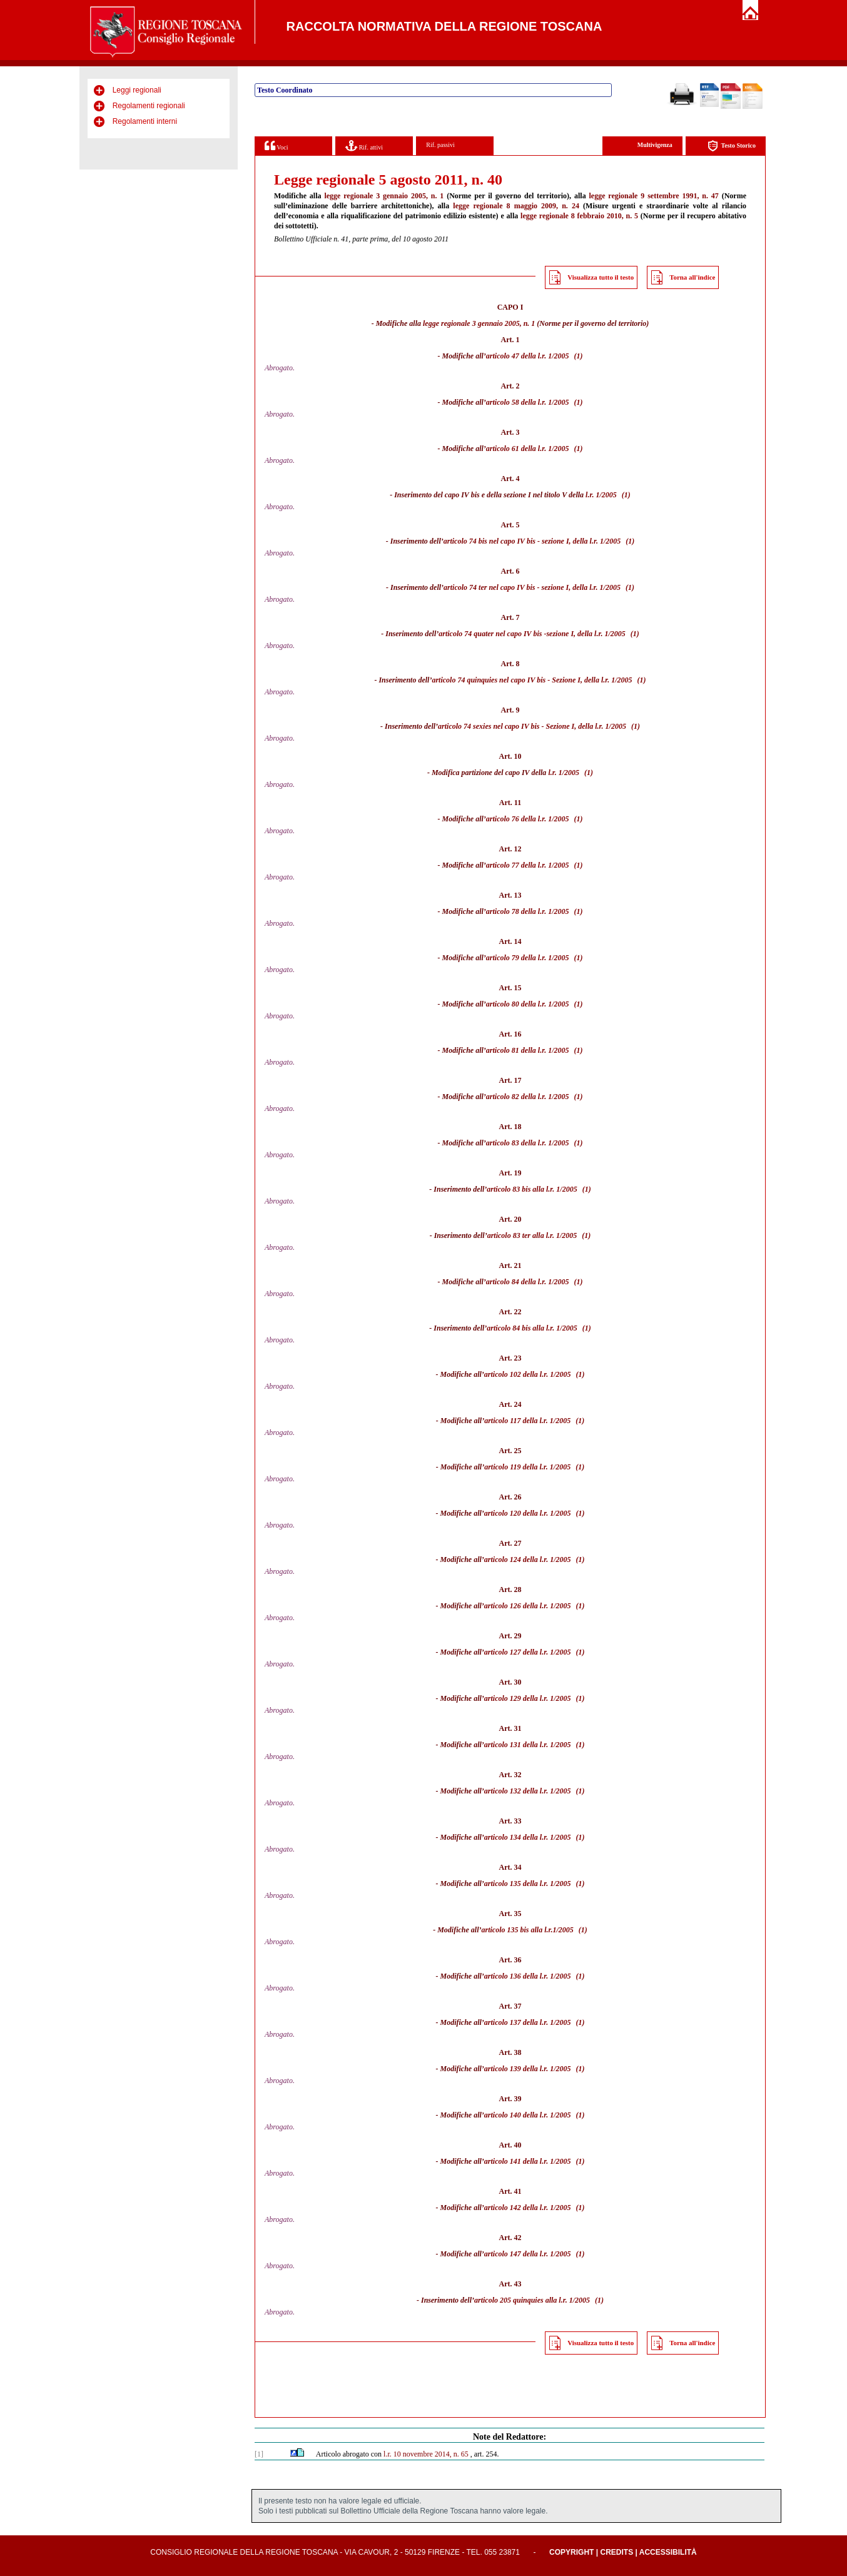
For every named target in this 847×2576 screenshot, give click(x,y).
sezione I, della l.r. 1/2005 (581, 541)
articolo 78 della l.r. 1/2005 (527, 911)
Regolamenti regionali (149, 105)
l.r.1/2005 (559, 1929)
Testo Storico (732, 146)
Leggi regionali (137, 90)
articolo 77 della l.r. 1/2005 (527, 865)
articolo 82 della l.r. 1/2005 (527, 1096)
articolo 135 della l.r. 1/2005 (527, 1883)
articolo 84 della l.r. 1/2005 (527, 1281)
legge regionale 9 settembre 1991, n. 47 (654, 195)
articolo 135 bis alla (511, 1929)
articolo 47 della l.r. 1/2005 (527, 356)
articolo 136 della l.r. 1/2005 (527, 1976)
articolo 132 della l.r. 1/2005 (527, 1791)
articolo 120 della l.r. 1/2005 (527, 1513)
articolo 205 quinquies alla (515, 2300)
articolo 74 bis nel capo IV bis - (492, 541)
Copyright (571, 2552)
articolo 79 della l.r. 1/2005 (527, 957)
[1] (259, 2454)
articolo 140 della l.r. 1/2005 (527, 2115)
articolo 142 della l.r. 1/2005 (527, 2207)
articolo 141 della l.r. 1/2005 (527, 2161)
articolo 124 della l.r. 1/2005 (527, 1559)
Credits (616, 2552)
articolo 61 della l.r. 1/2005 (527, 448)
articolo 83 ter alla (515, 1235)
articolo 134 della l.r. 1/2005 (527, 1837)
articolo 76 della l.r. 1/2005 (527, 818)
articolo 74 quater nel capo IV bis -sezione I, (507, 633)
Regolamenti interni (145, 121)
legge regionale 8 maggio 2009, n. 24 (516, 205)
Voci (276, 145)
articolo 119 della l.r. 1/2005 (527, 1467)
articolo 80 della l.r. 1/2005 (527, 1004)
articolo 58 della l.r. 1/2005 (527, 402)
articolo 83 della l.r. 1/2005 (527, 1142)
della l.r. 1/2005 (601, 633)
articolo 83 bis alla (515, 1189)
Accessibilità (668, 2552)
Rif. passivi (440, 144)
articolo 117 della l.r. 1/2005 (527, 1420)
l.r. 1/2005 (601, 494)
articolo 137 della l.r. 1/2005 (527, 2022)
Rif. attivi (364, 145)
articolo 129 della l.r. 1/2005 (527, 1698)
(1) (578, 356)
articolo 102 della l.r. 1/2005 (527, 1374)
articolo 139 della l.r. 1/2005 (527, 2068)
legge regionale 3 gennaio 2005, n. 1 (384, 195)
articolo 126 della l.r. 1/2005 (527, 1605)
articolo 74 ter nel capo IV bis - (491, 587)
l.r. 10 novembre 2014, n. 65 (426, 2454)
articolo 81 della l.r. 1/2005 (527, 1050)
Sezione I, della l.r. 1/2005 (592, 680)
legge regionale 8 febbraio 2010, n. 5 (579, 215)
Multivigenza (654, 144)
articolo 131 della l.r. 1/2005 (527, 1744)
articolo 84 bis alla (515, 1328)
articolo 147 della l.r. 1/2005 (527, 2253)
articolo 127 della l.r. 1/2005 (527, 1652)
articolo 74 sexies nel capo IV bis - (491, 726)
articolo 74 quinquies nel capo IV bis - (491, 680)
